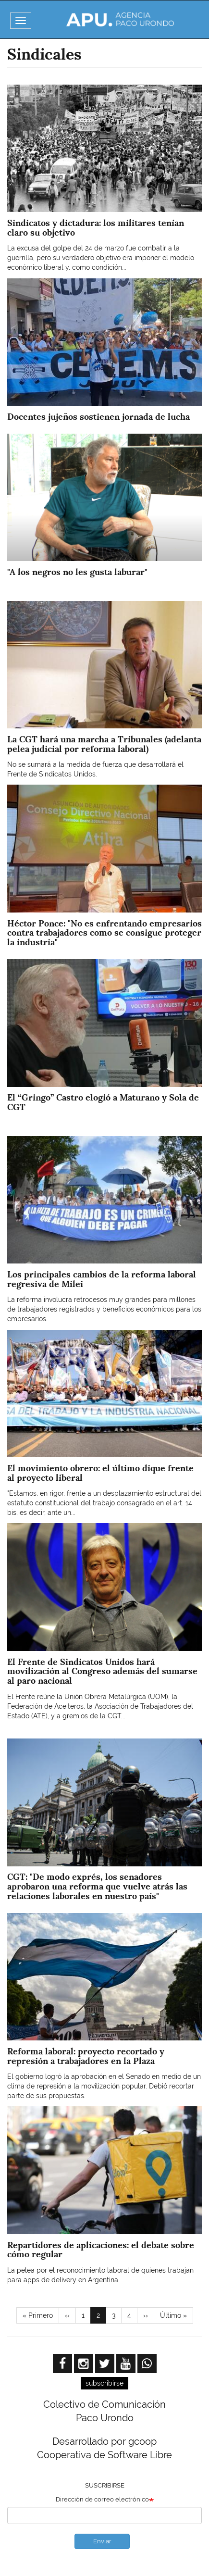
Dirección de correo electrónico (102, 2499)
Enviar (102, 2541)
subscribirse (104, 2383)
